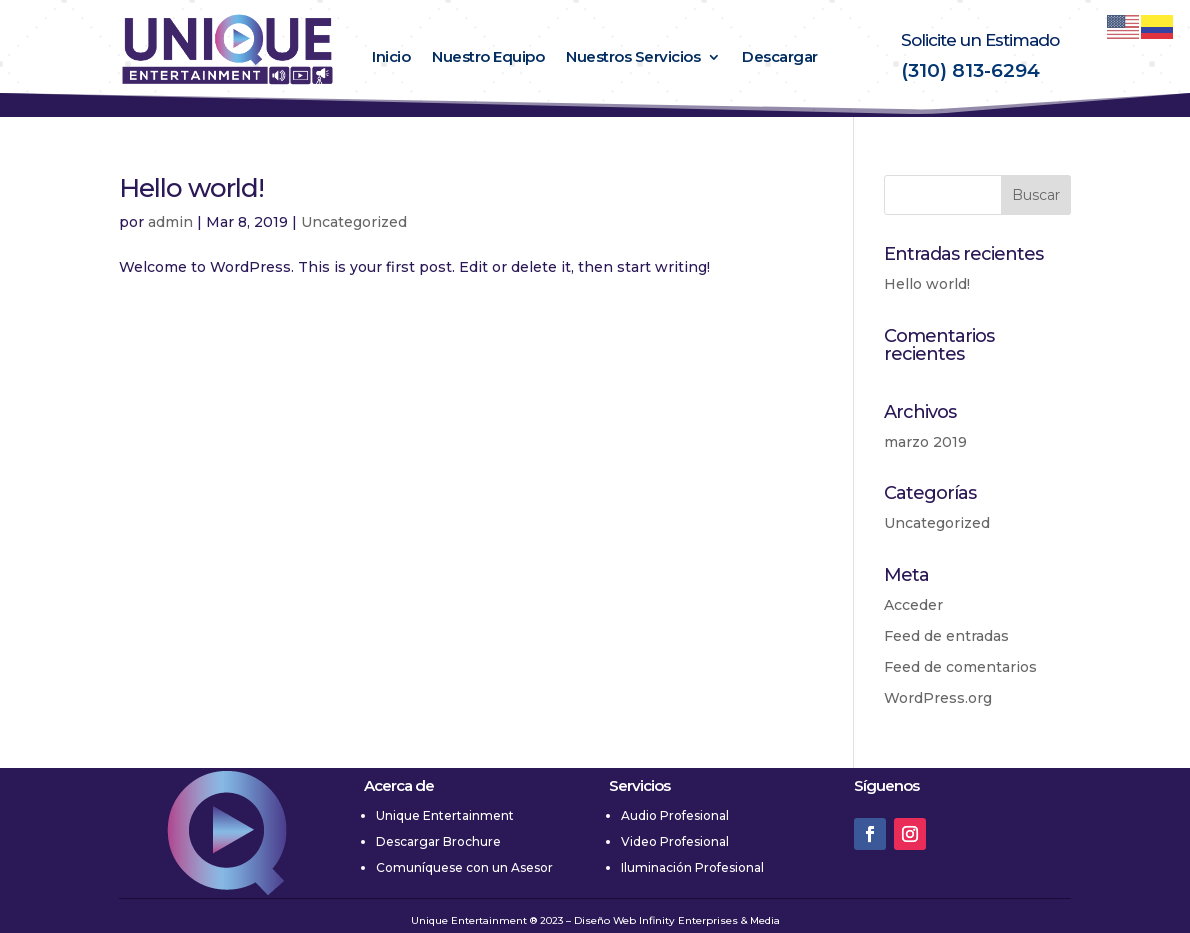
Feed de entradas (946, 636)
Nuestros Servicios (633, 58)
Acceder (913, 605)
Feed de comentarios (960, 667)
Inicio (391, 58)
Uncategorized (354, 222)
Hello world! (191, 188)
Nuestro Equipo (488, 58)
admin (170, 222)
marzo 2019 (925, 442)
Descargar (780, 58)
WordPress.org (938, 698)
